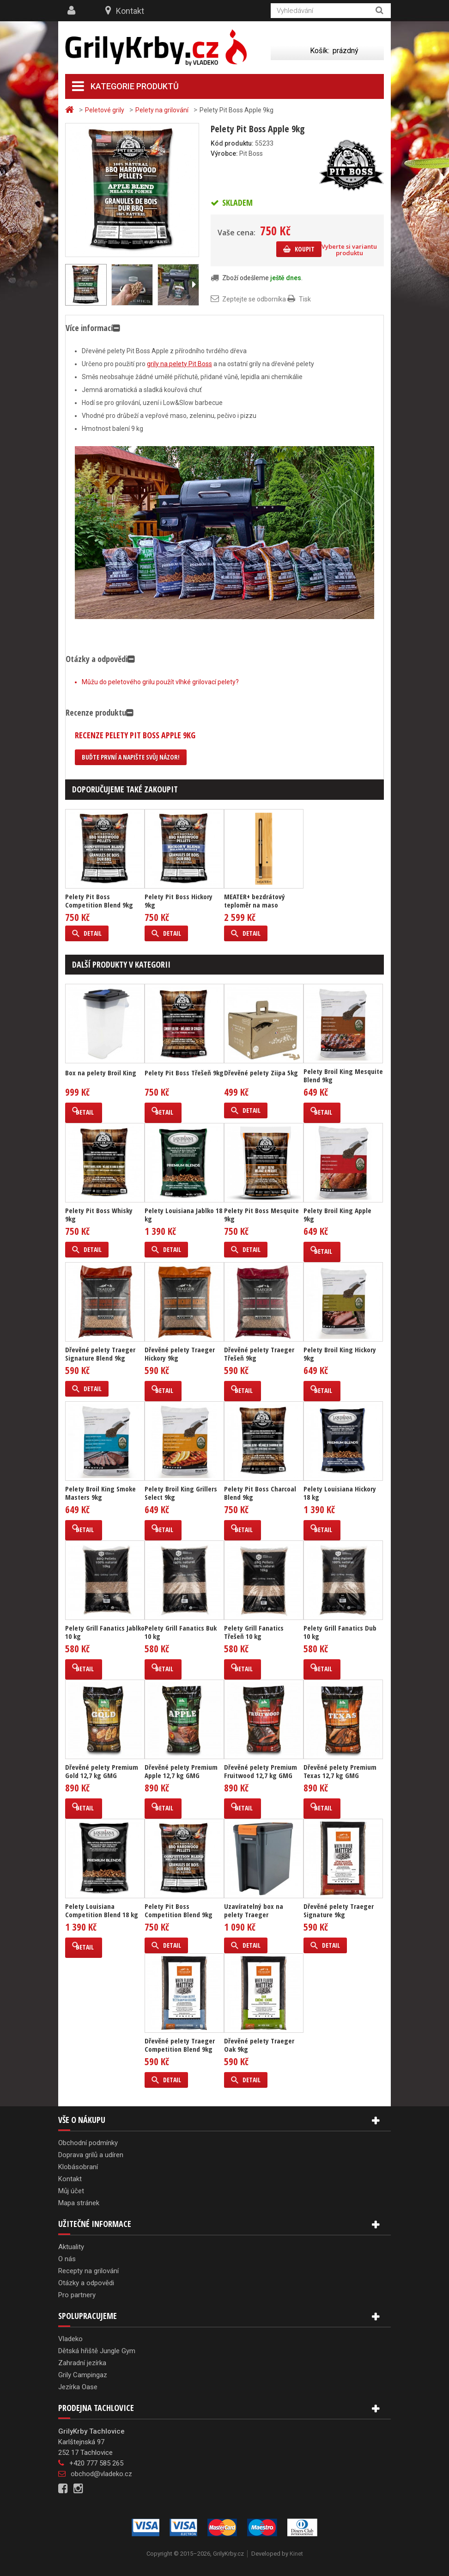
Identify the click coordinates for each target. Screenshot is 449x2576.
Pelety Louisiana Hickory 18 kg (339, 1492)
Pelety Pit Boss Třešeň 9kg (184, 1072)
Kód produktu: (232, 143)
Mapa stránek (78, 2203)
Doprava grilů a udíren (90, 2155)
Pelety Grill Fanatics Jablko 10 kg (105, 1632)
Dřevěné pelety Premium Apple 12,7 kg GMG (181, 1771)
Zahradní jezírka (82, 2363)
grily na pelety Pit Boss (179, 364)
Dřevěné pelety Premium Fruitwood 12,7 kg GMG (260, 1771)
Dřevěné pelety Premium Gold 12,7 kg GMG (101, 1771)
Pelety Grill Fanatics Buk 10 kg (181, 1632)
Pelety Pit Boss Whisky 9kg (99, 1214)
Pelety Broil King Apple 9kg (337, 1214)
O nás (67, 2259)
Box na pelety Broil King (100, 1072)
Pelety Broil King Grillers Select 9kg (181, 1492)
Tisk (305, 299)
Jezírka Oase (77, 2387)
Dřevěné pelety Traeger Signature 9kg (338, 1910)
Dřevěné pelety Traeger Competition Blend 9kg (180, 2044)
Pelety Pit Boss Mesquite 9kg (261, 1214)
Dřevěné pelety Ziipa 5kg (261, 1072)
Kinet (296, 2553)
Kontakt (130, 11)
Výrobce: (224, 153)
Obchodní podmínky (88, 2143)
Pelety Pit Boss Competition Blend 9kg (99, 900)
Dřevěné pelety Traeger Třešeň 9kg (259, 1353)
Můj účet (71, 2191)
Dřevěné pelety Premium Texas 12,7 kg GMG (339, 1771)
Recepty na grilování (88, 2271)
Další (193, 285)
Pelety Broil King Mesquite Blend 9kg (343, 1075)
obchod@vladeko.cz (101, 2474)
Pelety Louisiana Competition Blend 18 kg (101, 1910)
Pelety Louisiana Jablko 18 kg (183, 1214)
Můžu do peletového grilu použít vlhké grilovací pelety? (160, 682)
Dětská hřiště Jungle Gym (96, 2351)
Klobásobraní (78, 2167)
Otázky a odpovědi (86, 2283)
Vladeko (70, 2339)
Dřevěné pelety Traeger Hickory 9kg (180, 1353)
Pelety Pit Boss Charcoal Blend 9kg (260, 1492)
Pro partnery (77, 2295)
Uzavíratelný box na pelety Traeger (253, 1910)
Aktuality (71, 2247)
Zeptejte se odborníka (254, 299)
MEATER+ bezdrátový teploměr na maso (254, 900)
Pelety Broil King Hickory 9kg (339, 1353)
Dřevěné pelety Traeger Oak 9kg (259, 2044)
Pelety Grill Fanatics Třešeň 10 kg (254, 1632)
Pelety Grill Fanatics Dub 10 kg (339, 1632)
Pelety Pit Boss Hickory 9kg (178, 900)
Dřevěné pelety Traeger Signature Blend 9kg (100, 1353)
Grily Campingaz (82, 2375)
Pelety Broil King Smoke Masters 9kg (100, 1492)
